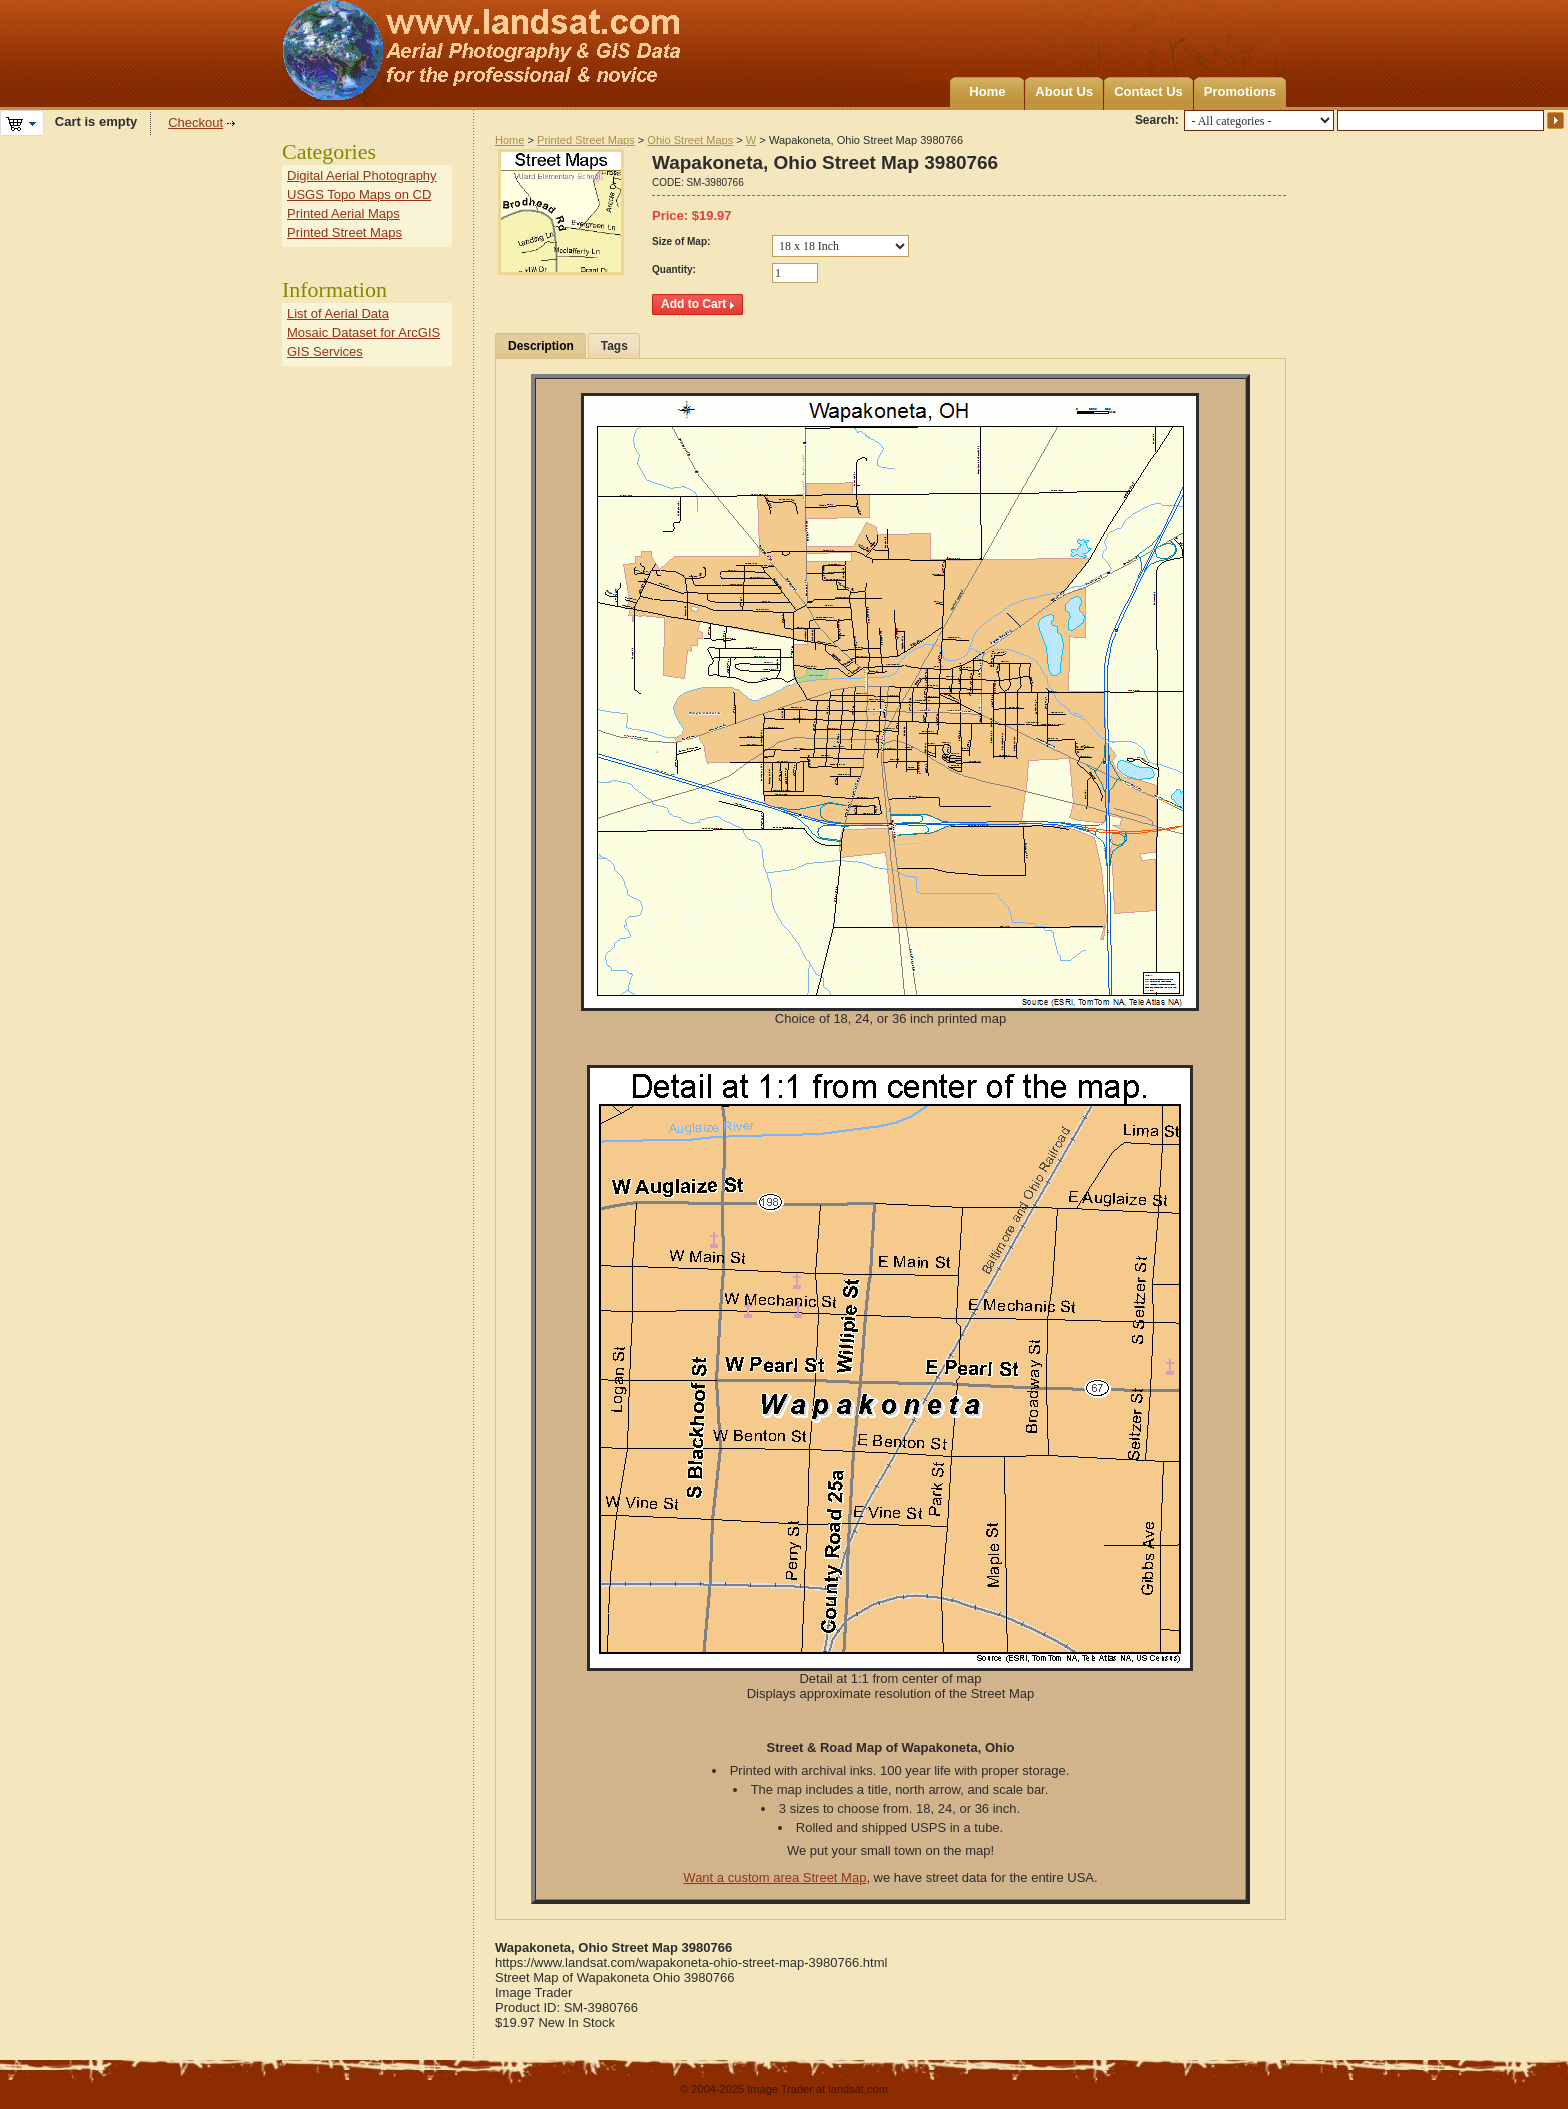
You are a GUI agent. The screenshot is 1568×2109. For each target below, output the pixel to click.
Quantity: (674, 269)
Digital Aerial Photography (362, 175)
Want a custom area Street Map (774, 1877)
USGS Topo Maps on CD (359, 194)
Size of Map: (681, 241)
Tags (614, 346)
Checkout (195, 122)
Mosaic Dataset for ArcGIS (363, 332)
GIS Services (325, 351)
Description (541, 346)
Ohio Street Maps (690, 140)
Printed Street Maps (586, 140)
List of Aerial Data (338, 313)
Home (987, 91)
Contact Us (1148, 91)
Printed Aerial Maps (343, 213)
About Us (1064, 91)
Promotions (1240, 91)
